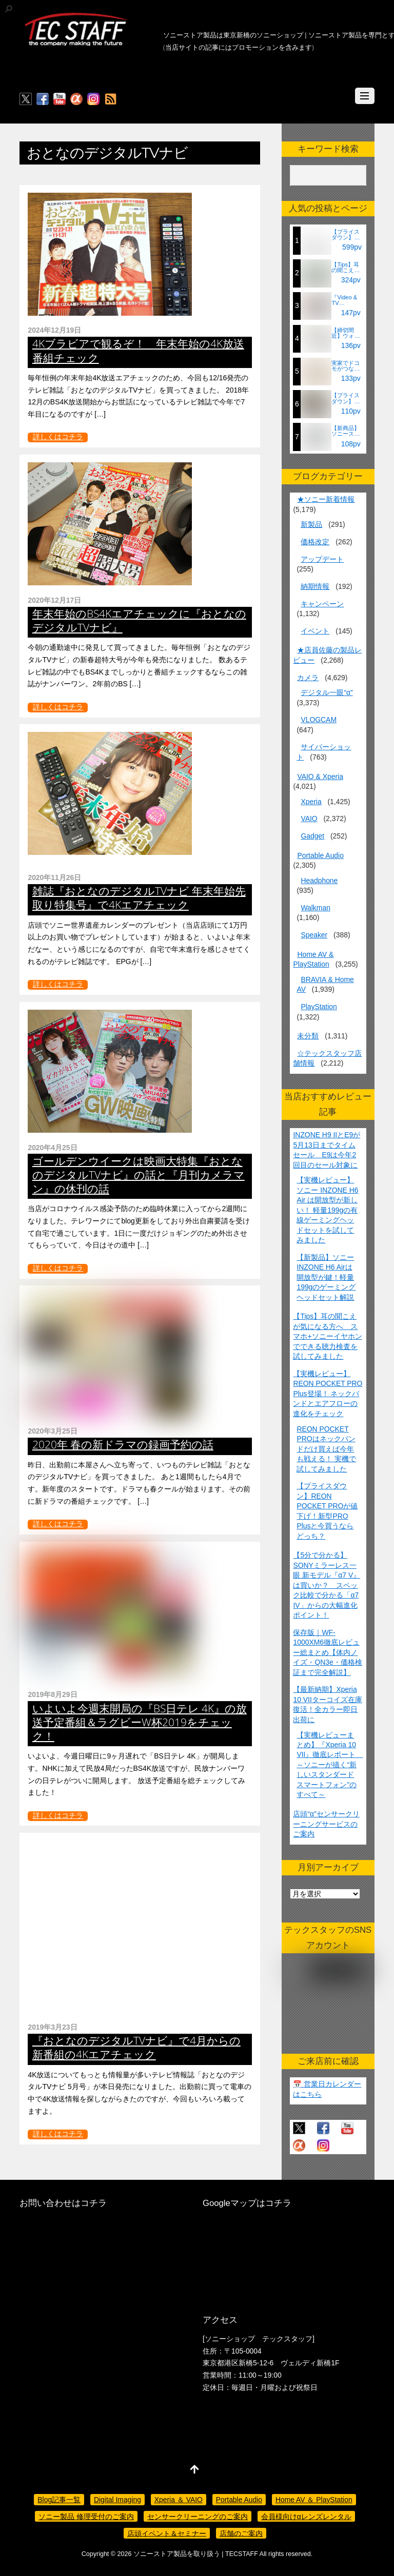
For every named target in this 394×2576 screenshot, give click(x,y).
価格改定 (315, 542)
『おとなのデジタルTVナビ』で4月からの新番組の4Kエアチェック (136, 2047)
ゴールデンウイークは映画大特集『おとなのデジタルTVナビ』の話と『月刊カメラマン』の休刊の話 (138, 1175)
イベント (315, 631)
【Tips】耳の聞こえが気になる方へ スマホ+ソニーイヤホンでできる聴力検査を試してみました (327, 1336)
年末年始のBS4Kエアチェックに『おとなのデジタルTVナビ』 (139, 620)
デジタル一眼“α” (326, 692)
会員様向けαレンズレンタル (306, 2516)
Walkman (315, 908)
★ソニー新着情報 (325, 499)
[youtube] (59, 99)
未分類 (308, 1036)
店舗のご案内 (241, 2533)
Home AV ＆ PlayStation (313, 2500)
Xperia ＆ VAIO (178, 2500)
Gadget (312, 836)
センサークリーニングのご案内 (197, 2516)
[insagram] (93, 99)
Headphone (319, 880)
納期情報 (315, 586)
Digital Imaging (117, 2500)
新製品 (311, 524)
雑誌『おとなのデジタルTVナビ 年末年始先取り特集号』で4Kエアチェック (139, 898)
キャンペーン (322, 604)
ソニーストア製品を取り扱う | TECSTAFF (195, 2554)
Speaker (314, 935)
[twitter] (25, 99)
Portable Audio (320, 855)
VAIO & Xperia (320, 776)
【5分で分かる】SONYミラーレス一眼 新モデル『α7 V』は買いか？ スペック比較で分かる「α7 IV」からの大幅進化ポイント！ (326, 1585)
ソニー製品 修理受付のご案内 (86, 2516)
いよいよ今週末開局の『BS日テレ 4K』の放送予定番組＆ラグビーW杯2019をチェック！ (139, 1722)
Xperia (311, 802)
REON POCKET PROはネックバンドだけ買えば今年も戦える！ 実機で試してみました (326, 1449)
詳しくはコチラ (58, 437)
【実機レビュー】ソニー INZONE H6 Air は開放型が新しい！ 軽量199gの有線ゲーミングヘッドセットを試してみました (327, 1210)
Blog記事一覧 (59, 2500)
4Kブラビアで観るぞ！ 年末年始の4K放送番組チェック (138, 350)
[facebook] (42, 99)
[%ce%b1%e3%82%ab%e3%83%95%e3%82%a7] (76, 99)
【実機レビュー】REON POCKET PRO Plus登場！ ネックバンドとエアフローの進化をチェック (327, 1393)
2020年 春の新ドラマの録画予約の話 (122, 1444)
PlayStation (319, 1007)
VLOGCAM (319, 719)
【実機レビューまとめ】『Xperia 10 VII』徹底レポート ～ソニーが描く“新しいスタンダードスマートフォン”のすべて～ (330, 1765)
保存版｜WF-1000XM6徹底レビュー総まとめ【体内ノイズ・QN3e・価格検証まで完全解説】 (327, 1652)
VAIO (309, 818)
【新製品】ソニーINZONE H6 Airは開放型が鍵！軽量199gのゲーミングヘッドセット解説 (326, 1277)
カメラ (308, 677)
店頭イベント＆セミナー (166, 2533)
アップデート (322, 559)
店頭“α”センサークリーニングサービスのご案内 (326, 1824)
